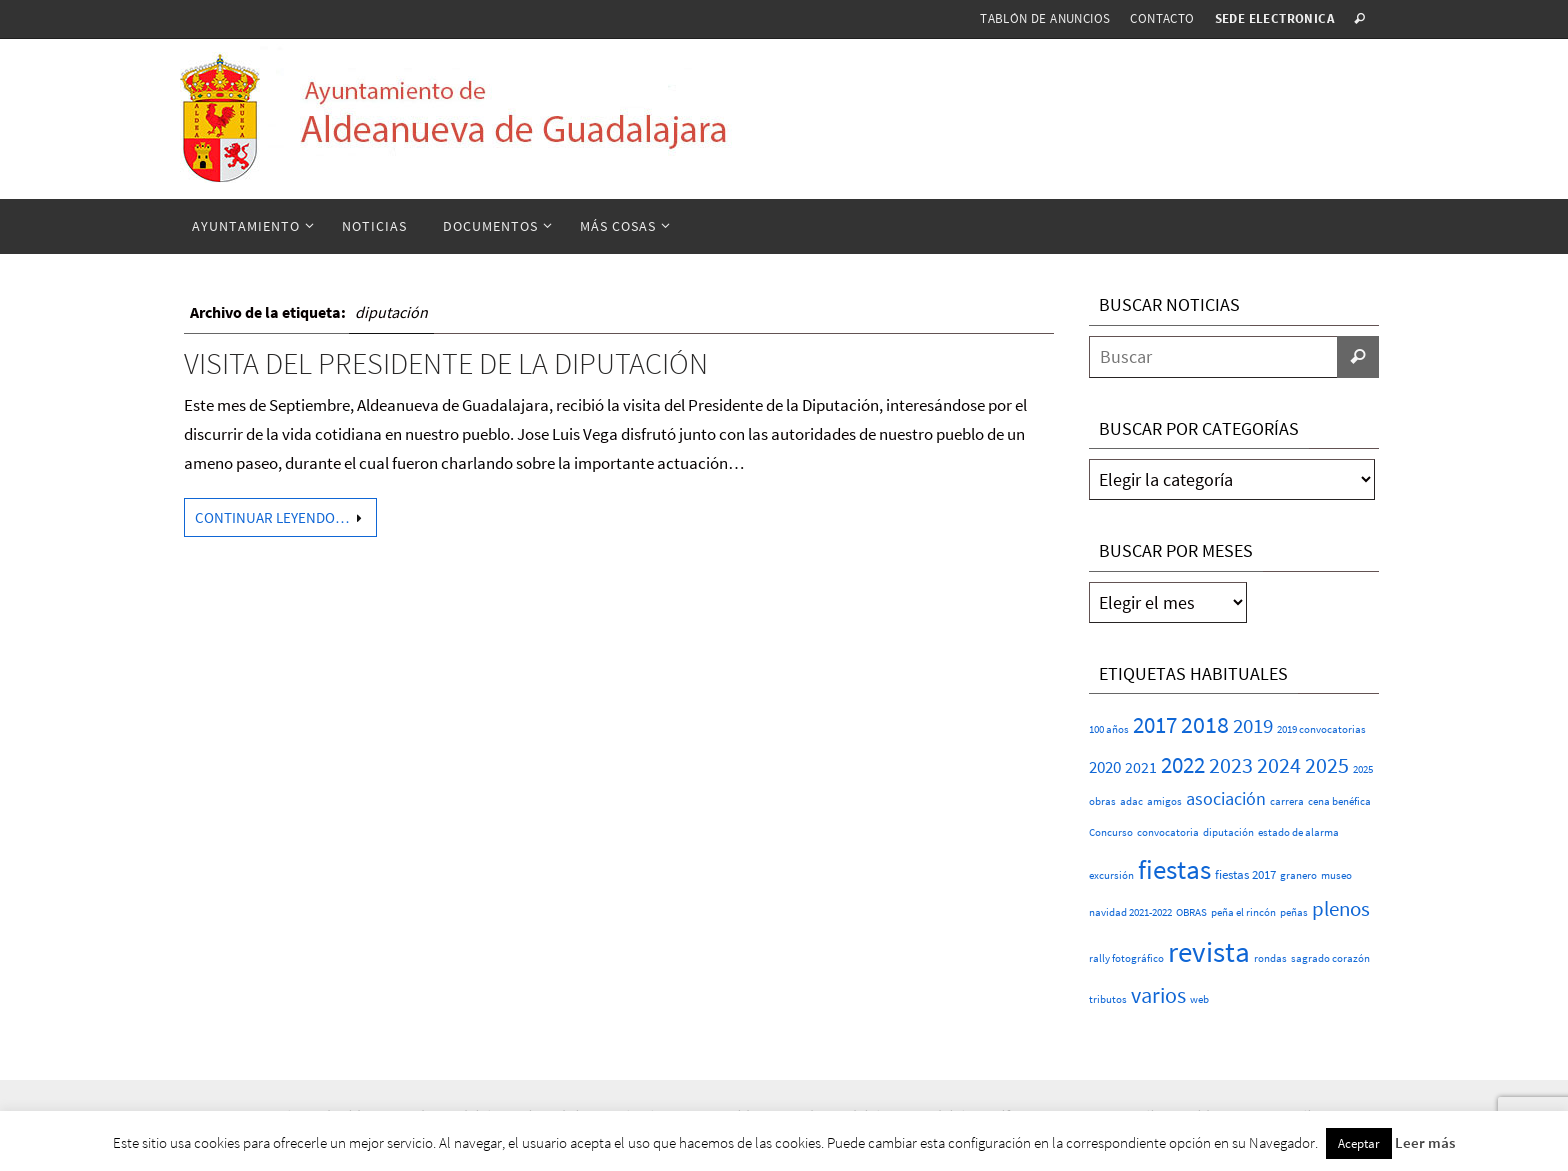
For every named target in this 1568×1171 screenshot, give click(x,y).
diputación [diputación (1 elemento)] (1228, 832)
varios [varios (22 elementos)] (1158, 995)
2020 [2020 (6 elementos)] (1105, 767)
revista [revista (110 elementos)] (1209, 951)
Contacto (1162, 18)
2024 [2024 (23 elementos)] (1279, 765)
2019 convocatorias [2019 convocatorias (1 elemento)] (1321, 729)
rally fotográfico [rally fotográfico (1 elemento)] (1126, 958)
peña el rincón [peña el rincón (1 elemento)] (1243, 912)
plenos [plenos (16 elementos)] (1341, 909)
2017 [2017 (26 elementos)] (1155, 725)
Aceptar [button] (1359, 1143)
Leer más (1425, 1142)
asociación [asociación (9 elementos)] (1226, 798)
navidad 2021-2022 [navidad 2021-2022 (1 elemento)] (1130, 912)
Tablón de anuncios (1045, 18)
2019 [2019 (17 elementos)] (1253, 725)
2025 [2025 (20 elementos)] (1327, 765)
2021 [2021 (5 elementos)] (1141, 767)
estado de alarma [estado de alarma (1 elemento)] (1298, 832)
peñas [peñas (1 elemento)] (1294, 912)
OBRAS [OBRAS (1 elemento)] (1191, 912)
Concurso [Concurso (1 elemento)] (1111, 832)
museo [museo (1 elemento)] (1336, 875)
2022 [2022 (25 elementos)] (1183, 765)
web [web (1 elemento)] (1199, 999)
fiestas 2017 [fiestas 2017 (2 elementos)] (1245, 874)
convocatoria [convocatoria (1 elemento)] (1168, 832)
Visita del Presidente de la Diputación (446, 363)
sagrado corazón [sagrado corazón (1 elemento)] (1330, 958)
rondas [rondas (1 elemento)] (1270, 958)
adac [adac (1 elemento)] (1131, 801)
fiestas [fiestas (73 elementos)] (1174, 869)
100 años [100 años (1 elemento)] (1109, 729)
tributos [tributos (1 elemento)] (1108, 999)
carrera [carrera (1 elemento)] (1287, 801)
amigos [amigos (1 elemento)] (1164, 801)
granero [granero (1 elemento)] (1298, 875)
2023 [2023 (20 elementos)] (1231, 765)
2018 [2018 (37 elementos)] (1205, 724)
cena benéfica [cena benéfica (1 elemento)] (1339, 801)
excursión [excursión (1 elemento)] (1111, 875)
